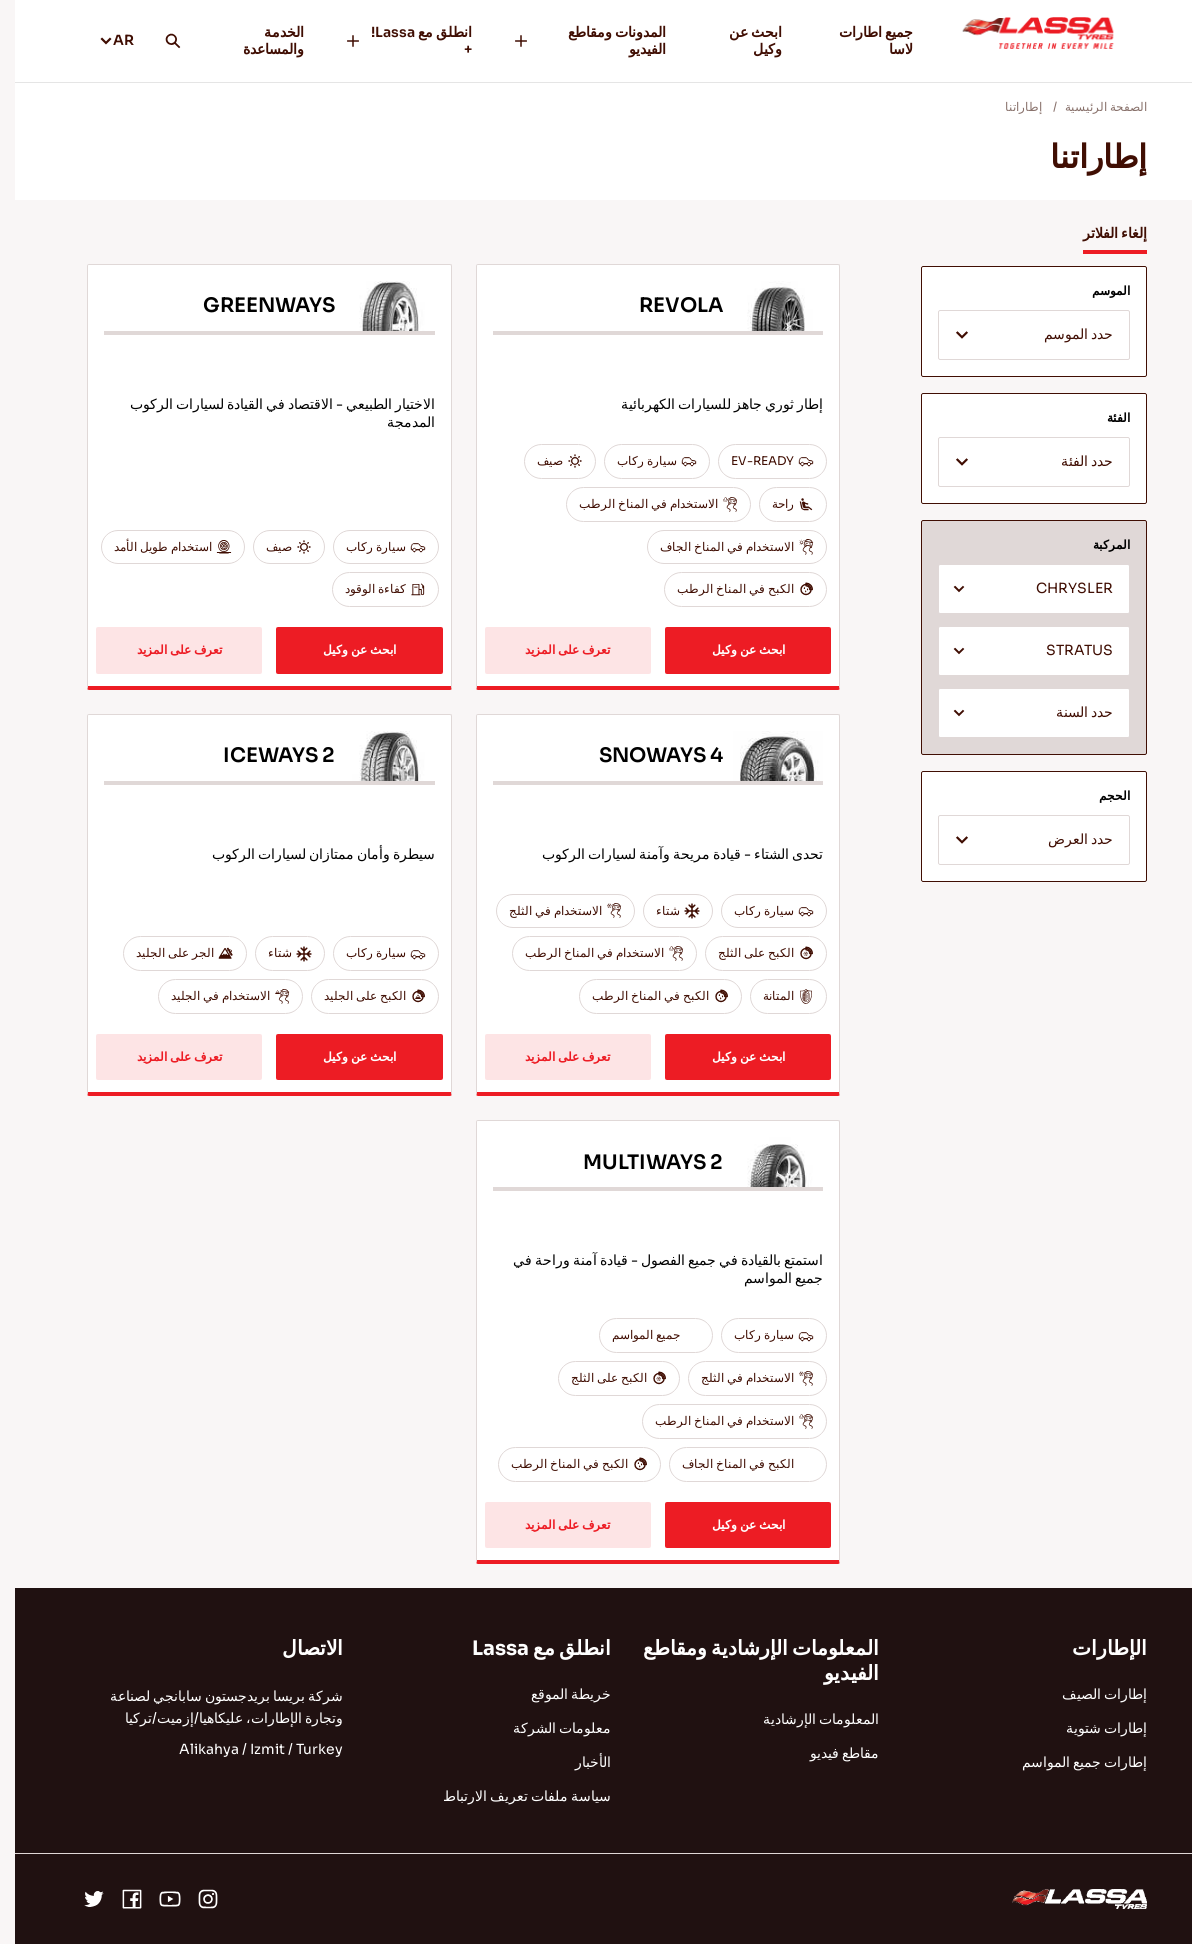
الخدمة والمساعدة (258, 40)
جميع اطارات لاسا (861, 40)
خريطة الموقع (556, 1694)
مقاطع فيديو (829, 1753)
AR (101, 40)
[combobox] (1019, 335)
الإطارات (1094, 1648)
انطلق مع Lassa (526, 1648)
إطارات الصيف (1089, 1694)
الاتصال (297, 1648)
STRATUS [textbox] (1064, 650)
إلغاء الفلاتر (1100, 233)
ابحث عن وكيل (740, 40)
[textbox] (1019, 336)
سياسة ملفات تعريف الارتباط (512, 1796)
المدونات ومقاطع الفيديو (574, 40)
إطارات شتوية (1091, 1728)
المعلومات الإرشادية (806, 1719)
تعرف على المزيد (552, 649)
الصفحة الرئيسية (1091, 106)
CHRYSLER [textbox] (1059, 588)
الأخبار (578, 1762)
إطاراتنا (1008, 106)
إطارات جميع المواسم (1069, 1762)
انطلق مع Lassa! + (393, 40)
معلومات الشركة (547, 1728)
